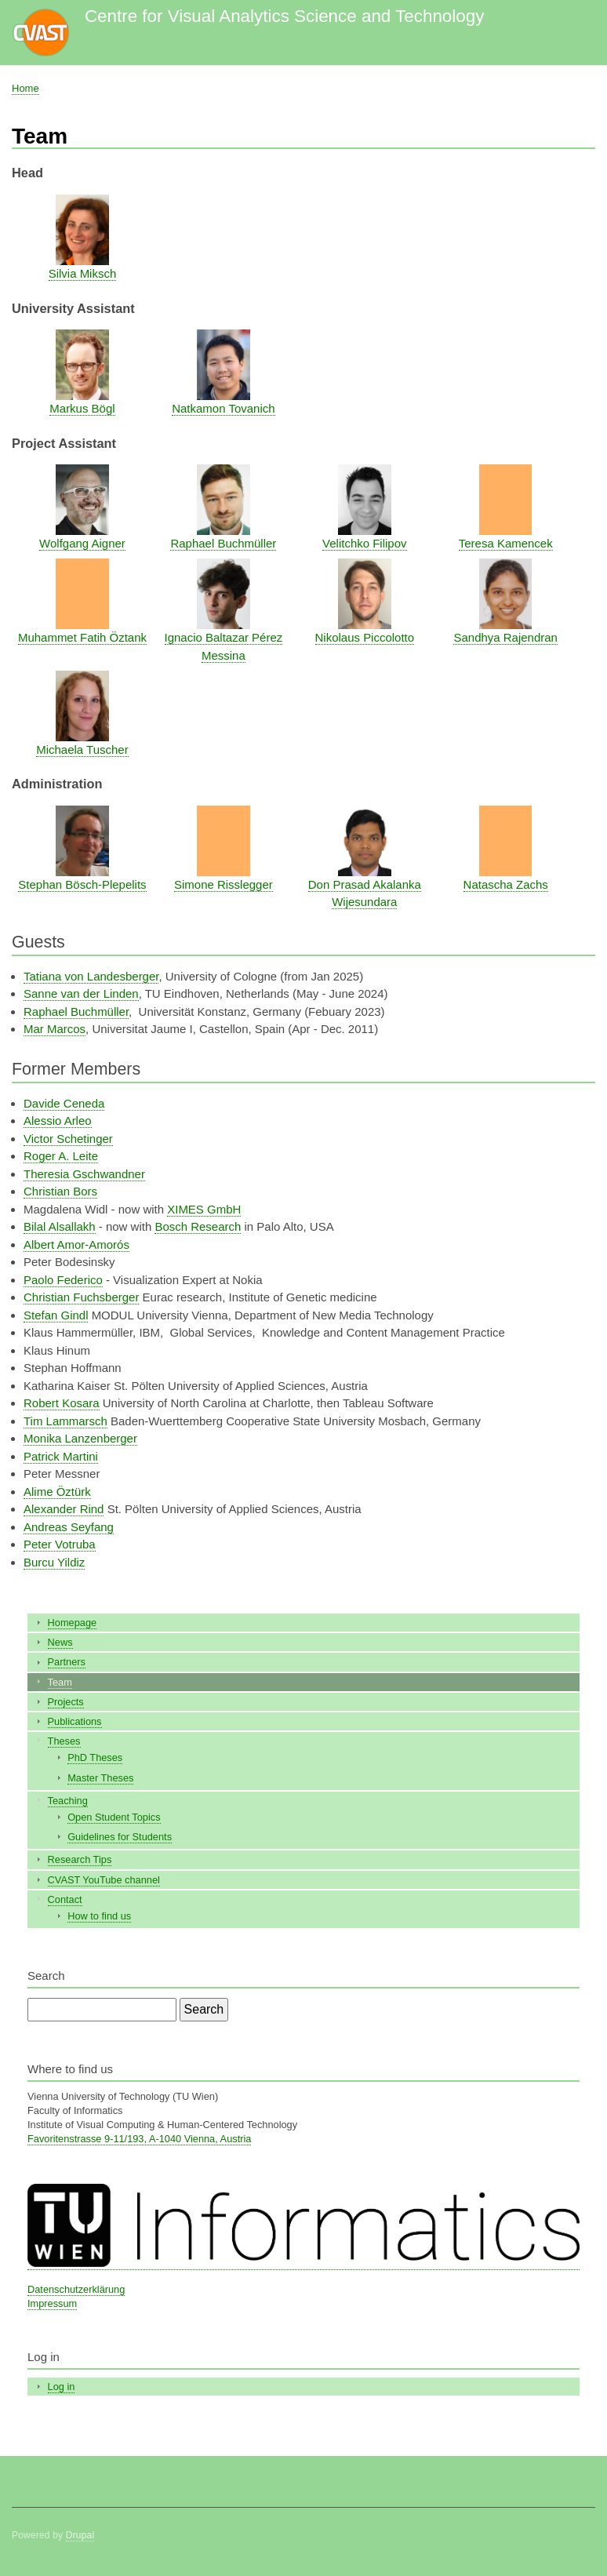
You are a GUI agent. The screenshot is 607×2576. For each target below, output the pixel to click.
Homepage (72, 1622)
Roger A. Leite (61, 1155)
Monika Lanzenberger (80, 1438)
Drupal (80, 2535)
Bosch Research (197, 1226)
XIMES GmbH (204, 1209)
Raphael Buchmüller (223, 543)
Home (25, 88)
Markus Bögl (81, 408)
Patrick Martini (61, 1456)
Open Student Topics (113, 1817)
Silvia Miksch (83, 273)
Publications (75, 1721)
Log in (61, 2386)
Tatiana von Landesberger (91, 976)
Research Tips (80, 1859)
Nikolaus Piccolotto (365, 637)
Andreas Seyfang (69, 1527)
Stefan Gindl (56, 1315)
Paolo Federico (63, 1279)
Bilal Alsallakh (60, 1226)
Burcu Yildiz (54, 1562)
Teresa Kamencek (506, 543)
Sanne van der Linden (81, 993)
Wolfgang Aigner (82, 543)
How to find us (99, 1916)
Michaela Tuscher (82, 749)
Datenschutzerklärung (76, 2289)
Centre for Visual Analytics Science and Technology (284, 16)
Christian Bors (60, 1191)
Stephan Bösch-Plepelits (82, 884)
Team (60, 1682)
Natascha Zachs (505, 884)
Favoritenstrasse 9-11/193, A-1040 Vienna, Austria (139, 2139)
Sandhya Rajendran (505, 637)
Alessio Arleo (58, 1120)
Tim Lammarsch (65, 1421)
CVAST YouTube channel (104, 1880)
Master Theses (100, 1778)
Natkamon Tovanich (223, 408)
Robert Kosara (62, 1403)
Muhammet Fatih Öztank (82, 637)
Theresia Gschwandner (84, 1174)
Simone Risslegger (223, 884)
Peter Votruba (60, 1544)
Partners (66, 1662)
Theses (64, 1741)
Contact (65, 1899)
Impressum (52, 2303)
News (60, 1642)
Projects (66, 1702)
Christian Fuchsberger (81, 1297)
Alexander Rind (64, 1508)
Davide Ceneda (64, 1103)
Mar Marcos (54, 1028)
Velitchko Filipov (364, 543)
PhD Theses (94, 1757)
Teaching (68, 1800)
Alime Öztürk (57, 1491)
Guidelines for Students (119, 1837)
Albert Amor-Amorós (76, 1244)
